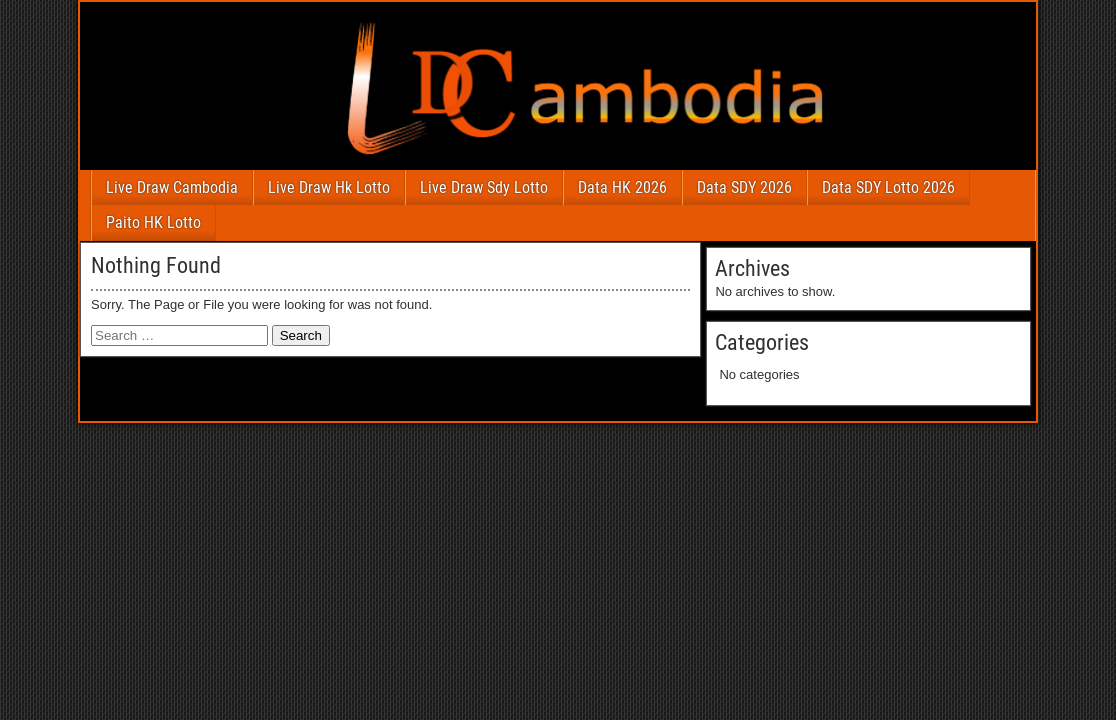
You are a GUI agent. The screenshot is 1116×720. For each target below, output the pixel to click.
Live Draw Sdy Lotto (484, 187)
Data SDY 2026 (744, 187)
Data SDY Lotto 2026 (888, 187)
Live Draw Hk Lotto (329, 187)
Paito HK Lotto (153, 222)
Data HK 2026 (622, 187)
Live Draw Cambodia (172, 187)
